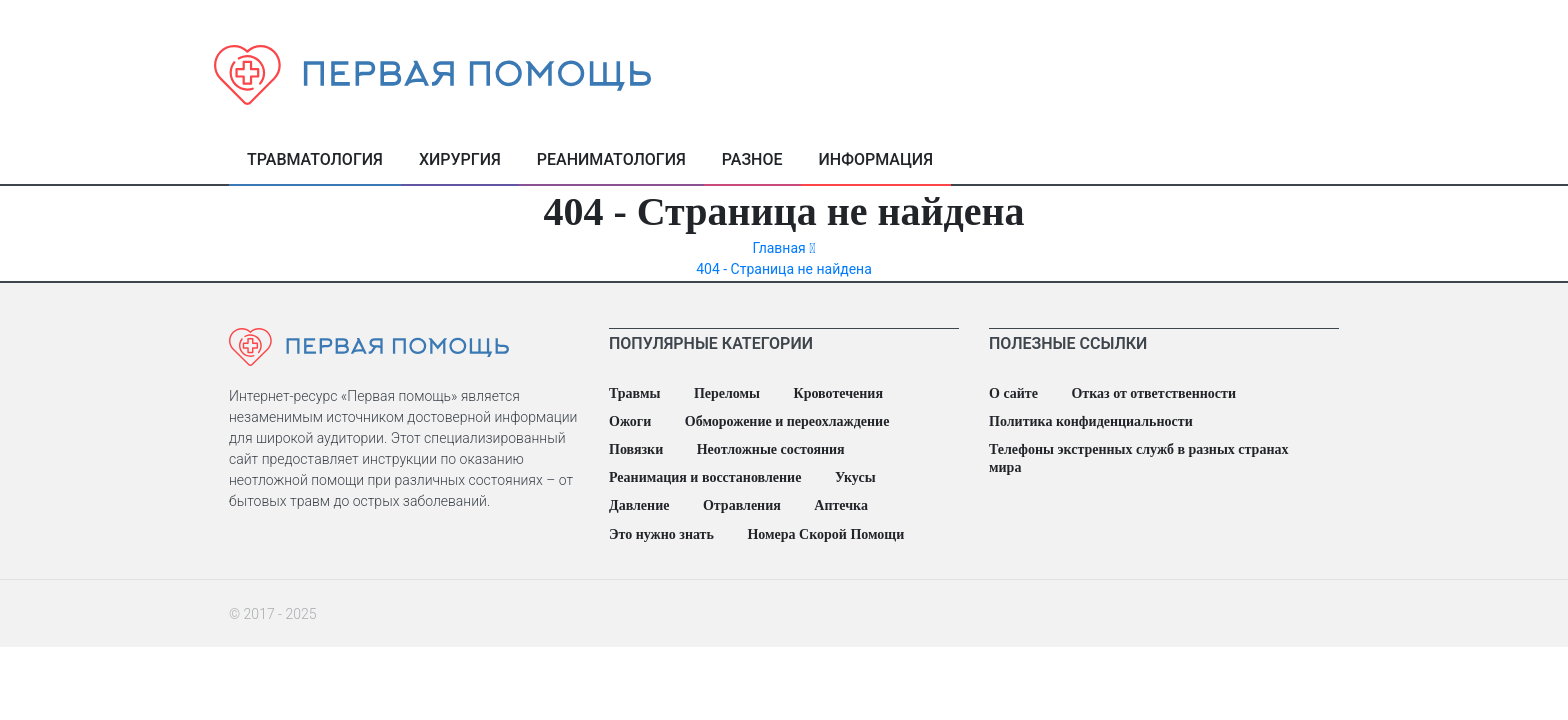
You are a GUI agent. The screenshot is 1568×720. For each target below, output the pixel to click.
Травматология (315, 159)
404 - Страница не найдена (784, 269)
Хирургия (460, 159)
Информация (876, 159)
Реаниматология (611, 159)
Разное (752, 159)
